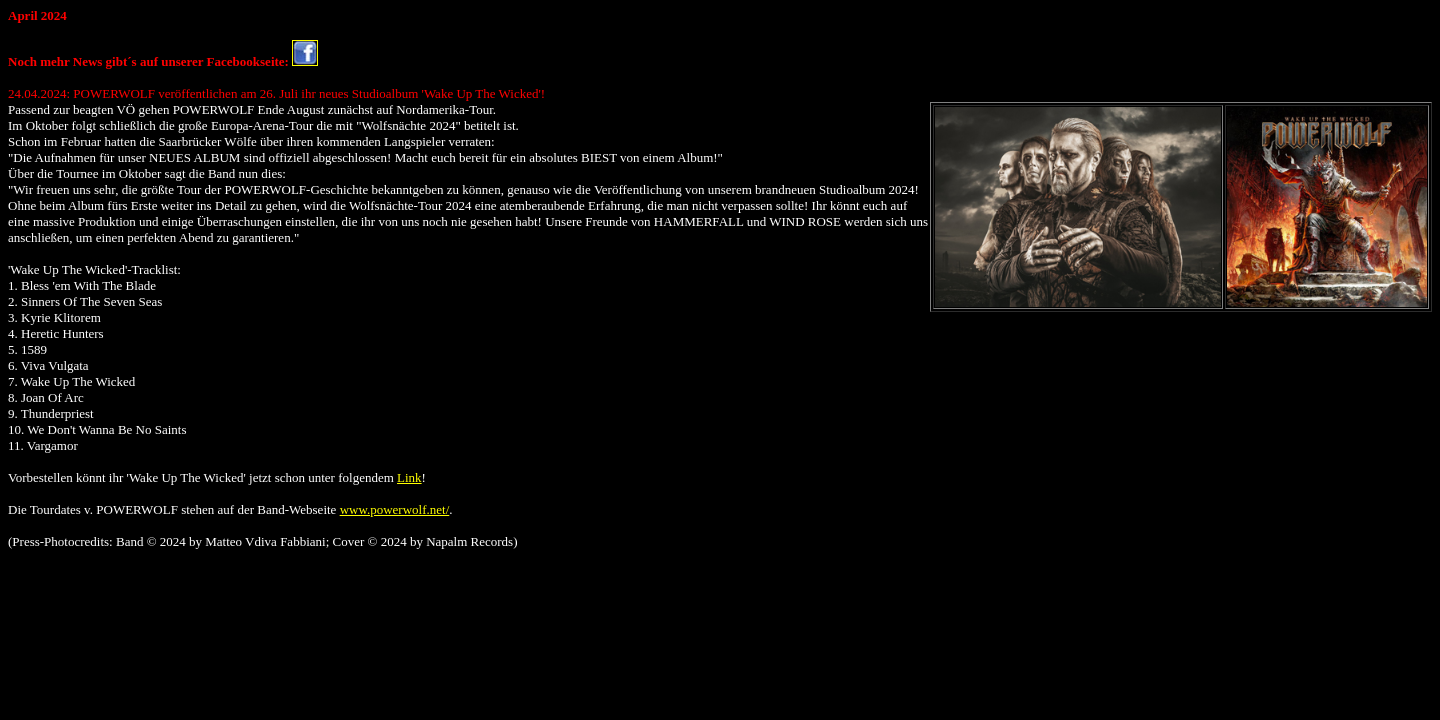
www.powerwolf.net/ (395, 509)
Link (409, 477)
